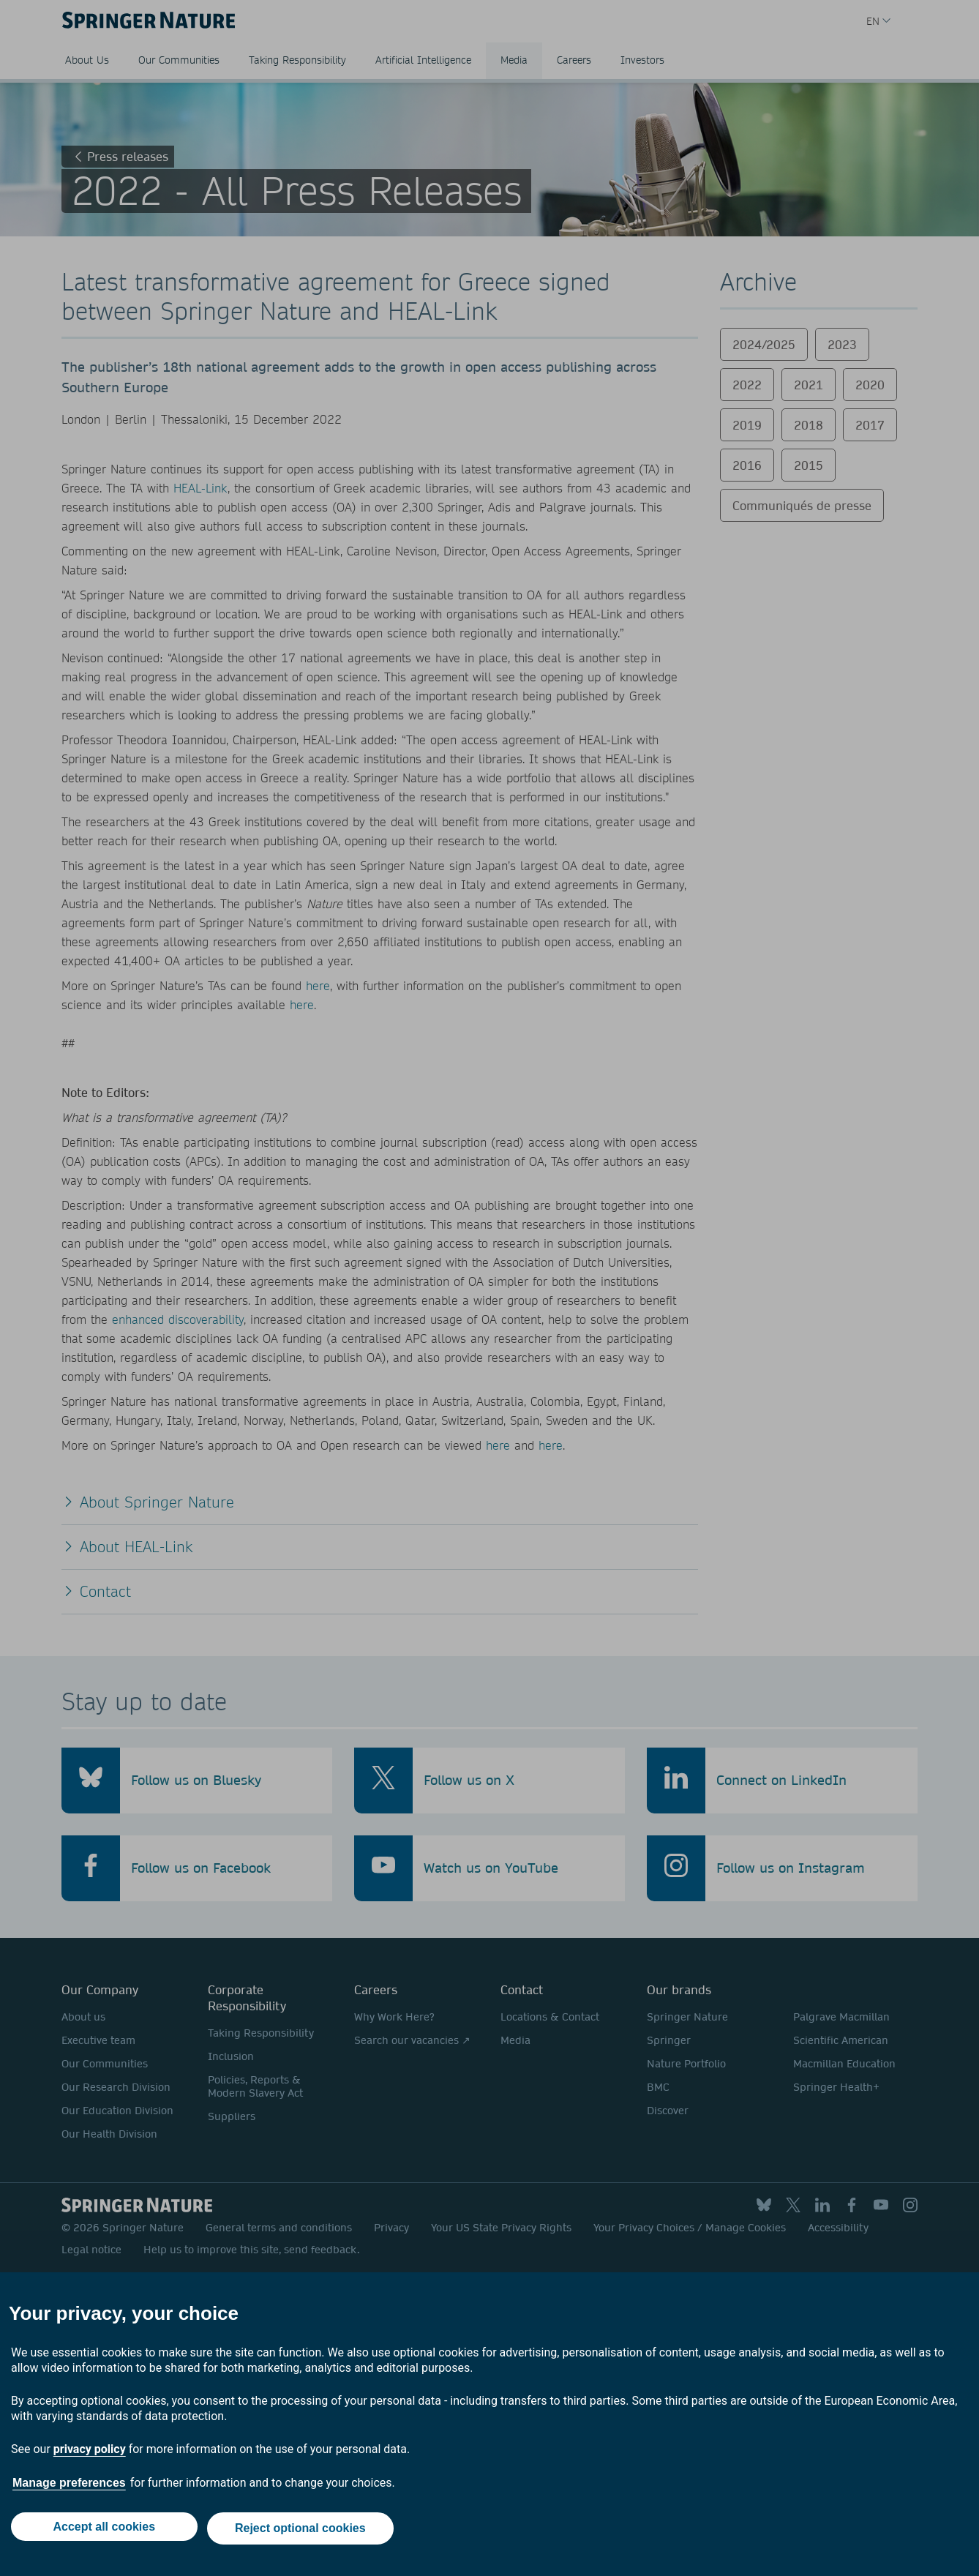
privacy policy (89, 2453)
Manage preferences (69, 2487)
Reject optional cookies (302, 2530)
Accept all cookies (102, 2530)
